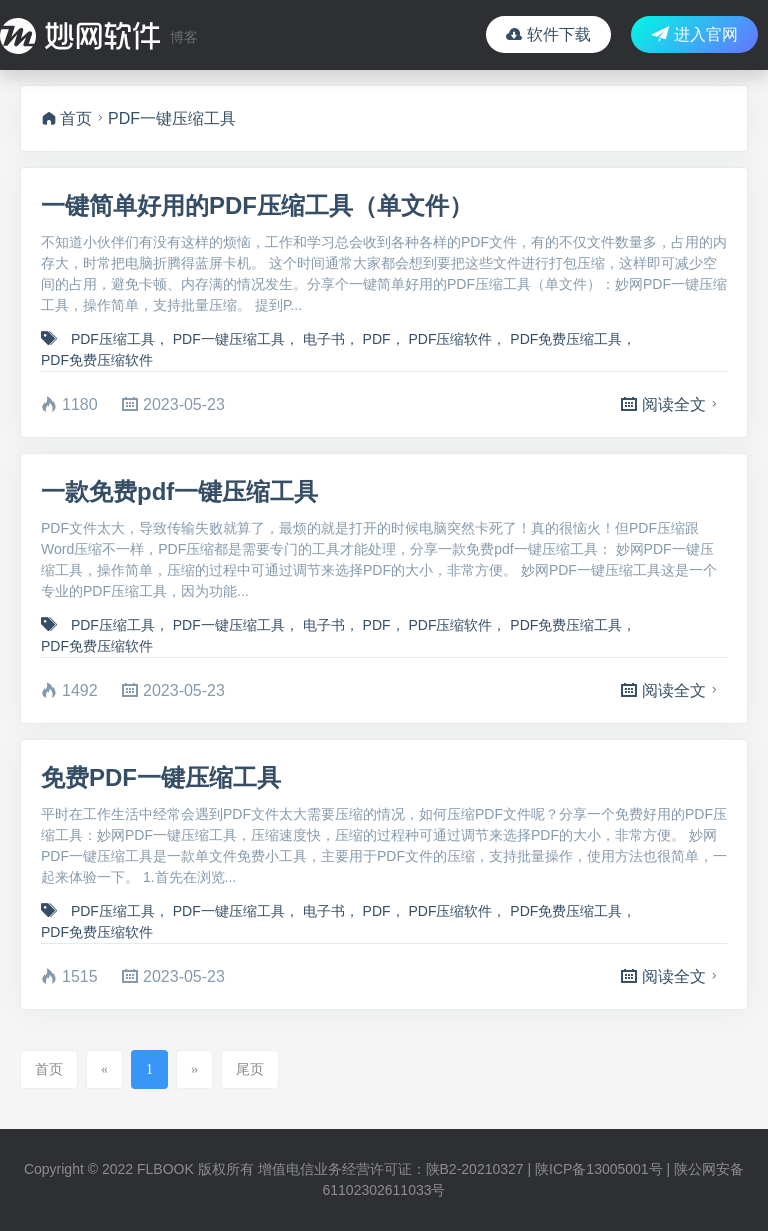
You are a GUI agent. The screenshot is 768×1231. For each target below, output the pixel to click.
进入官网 (694, 34)
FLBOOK (165, 1169)
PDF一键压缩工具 (229, 339)
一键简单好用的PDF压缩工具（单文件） (257, 205)
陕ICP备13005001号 (599, 1169)
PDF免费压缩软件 (97, 360)
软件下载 (548, 34)
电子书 (324, 339)
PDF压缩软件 (450, 339)
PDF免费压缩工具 (566, 339)
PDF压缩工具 (113, 339)
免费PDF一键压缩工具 (161, 777)
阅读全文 (671, 404)
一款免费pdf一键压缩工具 (179, 491)
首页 (66, 118)
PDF (377, 339)
